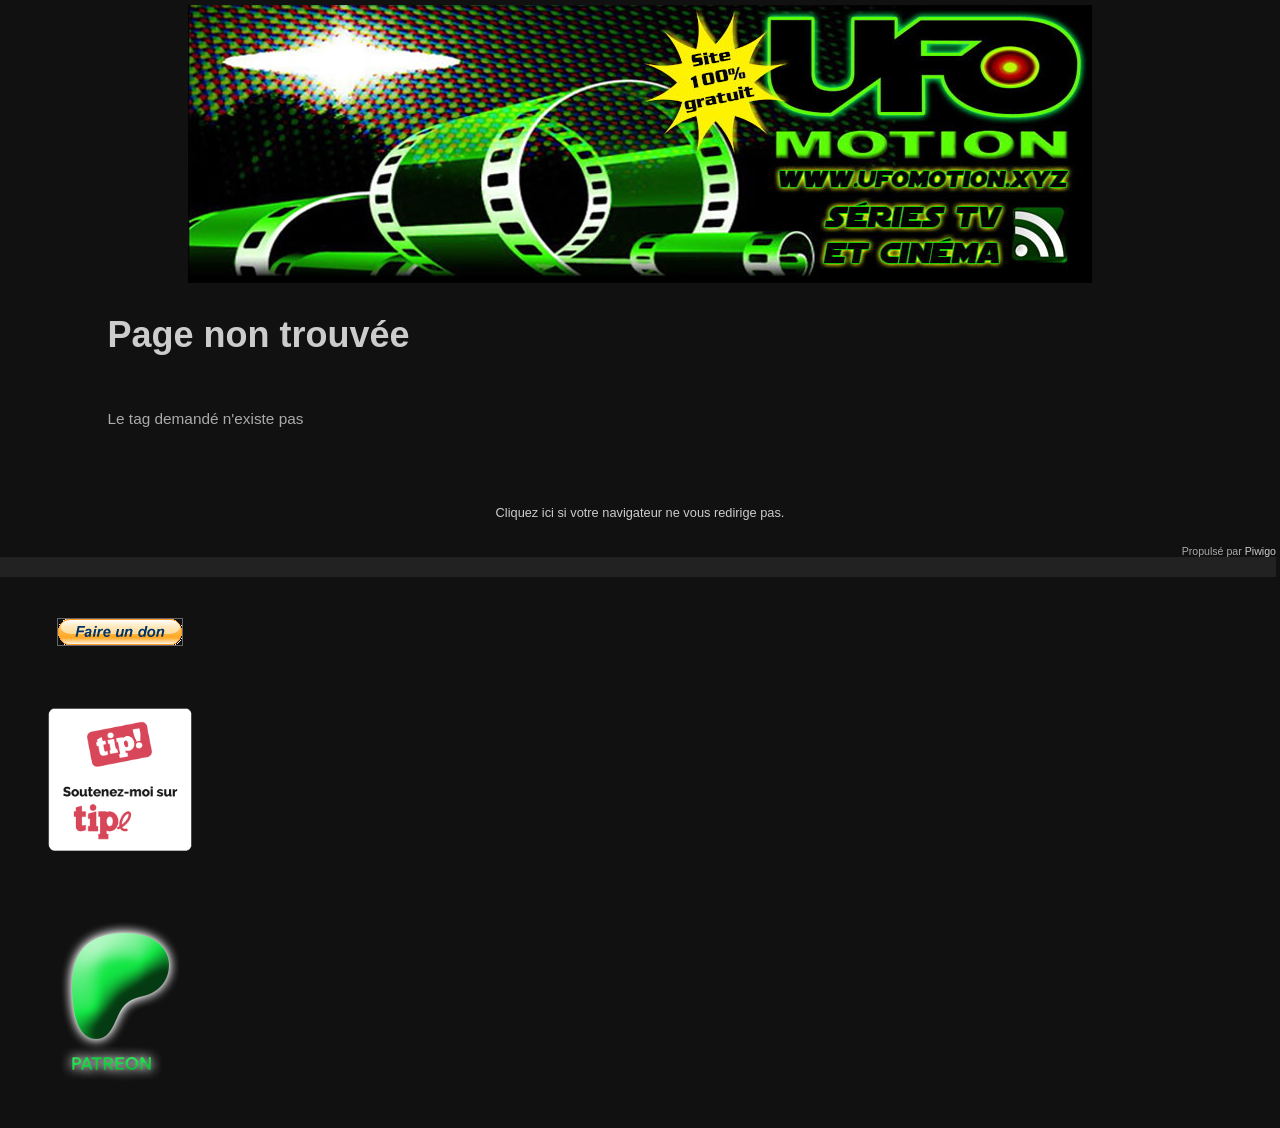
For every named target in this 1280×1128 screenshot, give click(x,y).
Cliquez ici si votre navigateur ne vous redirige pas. (640, 512)
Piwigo (1260, 551)
